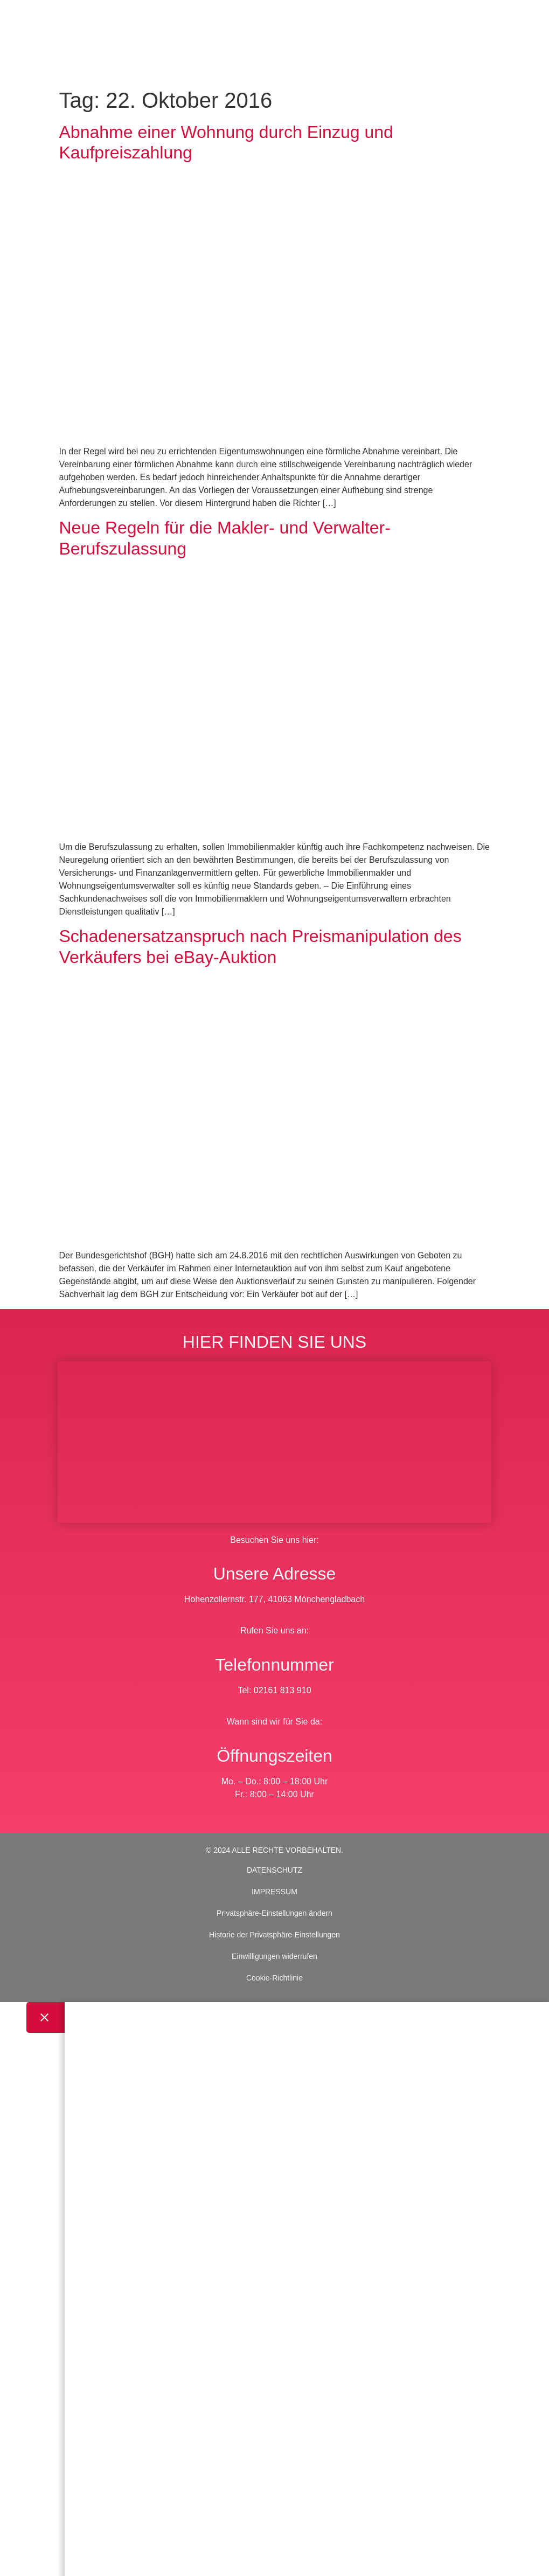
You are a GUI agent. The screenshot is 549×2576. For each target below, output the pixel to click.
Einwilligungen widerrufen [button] (274, 1956)
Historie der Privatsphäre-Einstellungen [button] (274, 1934)
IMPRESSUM (274, 1891)
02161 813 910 (282, 1690)
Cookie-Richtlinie (274, 1977)
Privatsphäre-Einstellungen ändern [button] (274, 1913)
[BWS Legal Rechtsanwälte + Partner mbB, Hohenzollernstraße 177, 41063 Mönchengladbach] (274, 1442)
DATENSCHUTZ (274, 1870)
